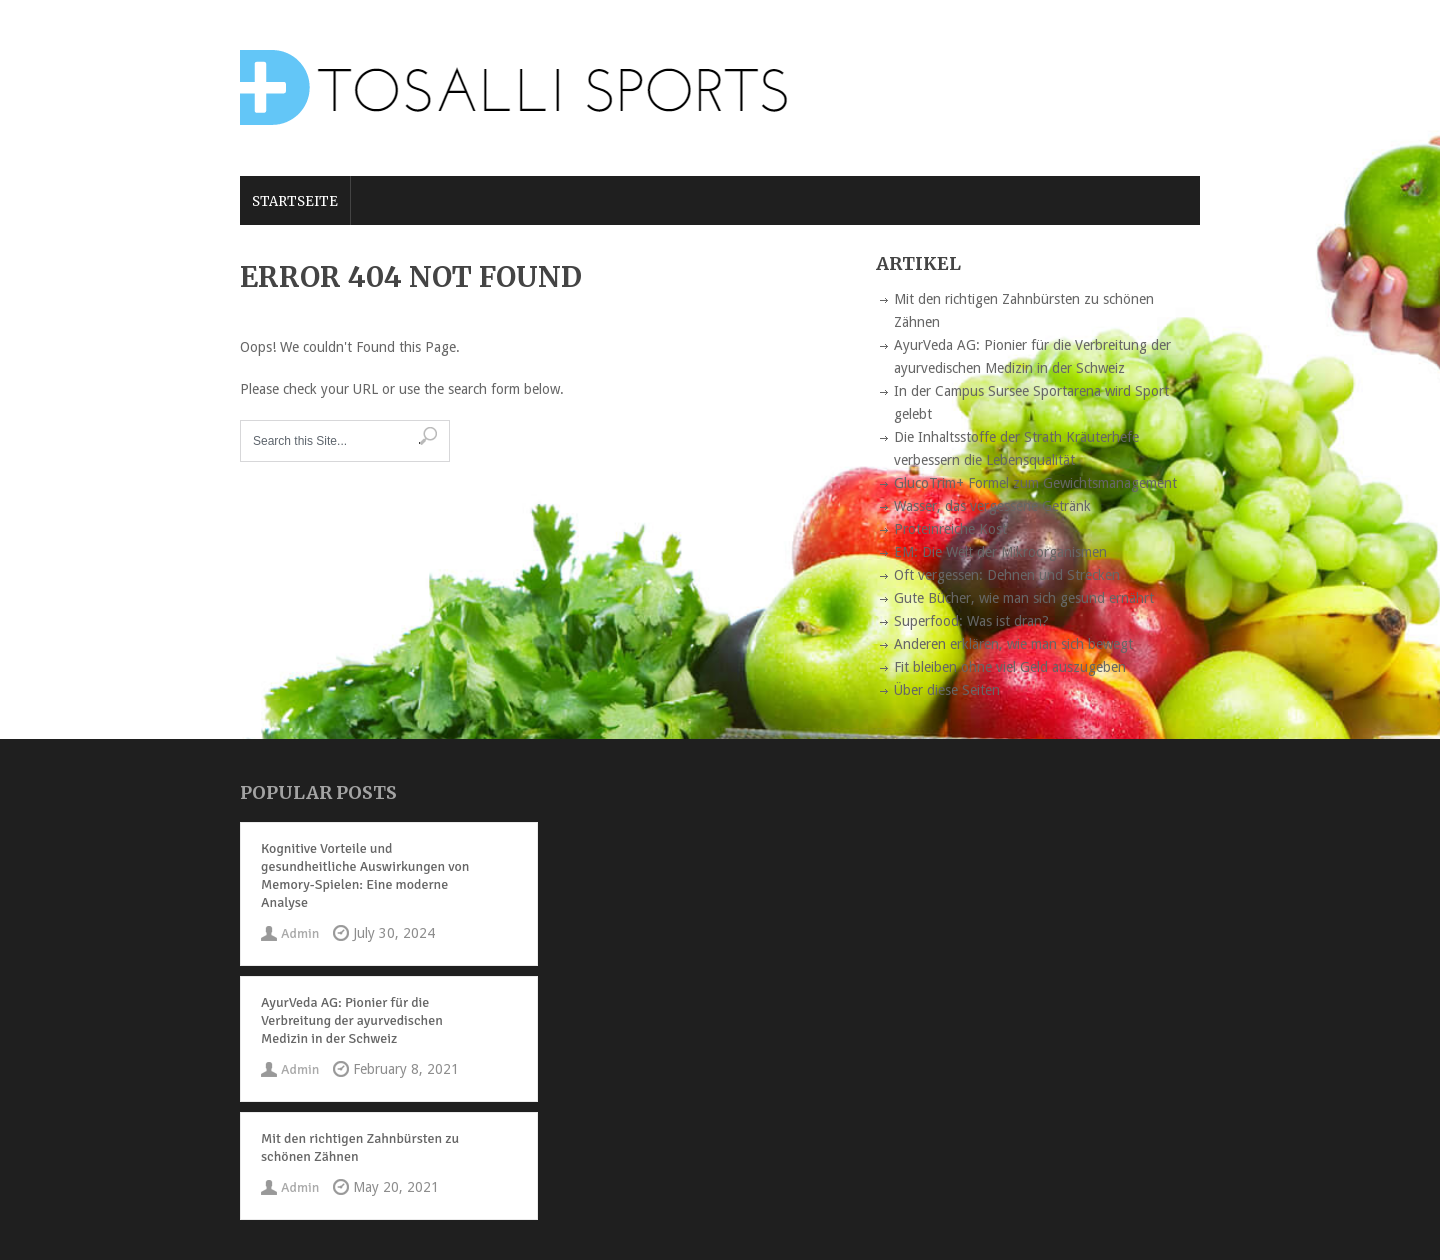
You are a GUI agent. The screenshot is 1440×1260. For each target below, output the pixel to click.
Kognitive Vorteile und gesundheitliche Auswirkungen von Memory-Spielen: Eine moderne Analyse (365, 875)
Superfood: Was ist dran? (971, 621)
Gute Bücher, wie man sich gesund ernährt (1024, 598)
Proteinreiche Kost (950, 529)
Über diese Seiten (947, 690)
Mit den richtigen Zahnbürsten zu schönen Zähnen (360, 1147)
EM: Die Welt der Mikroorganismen (1000, 552)
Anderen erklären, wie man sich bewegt (1013, 644)
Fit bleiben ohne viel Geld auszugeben (1010, 667)
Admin (300, 933)
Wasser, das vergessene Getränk (992, 506)
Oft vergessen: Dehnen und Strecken (1007, 575)
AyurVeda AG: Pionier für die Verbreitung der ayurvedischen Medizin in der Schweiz (352, 1020)
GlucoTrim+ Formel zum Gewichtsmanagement (1035, 483)
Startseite (295, 201)
